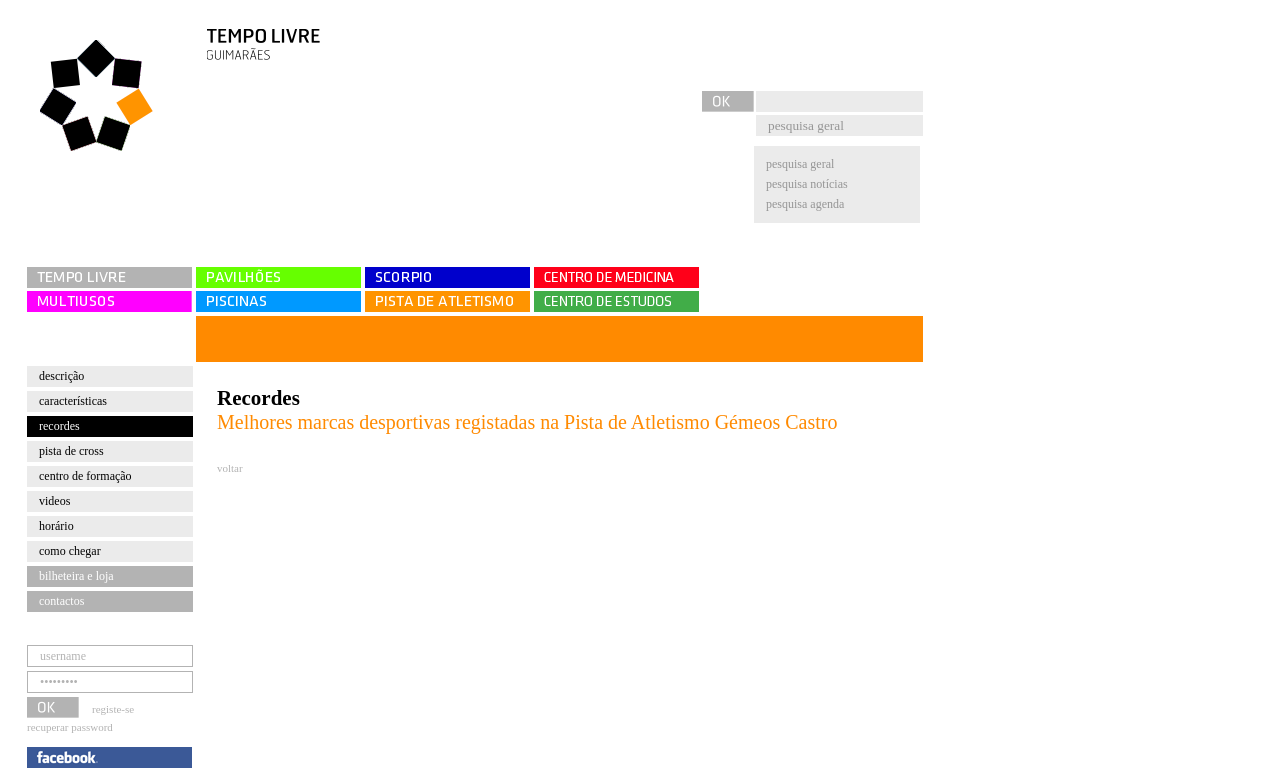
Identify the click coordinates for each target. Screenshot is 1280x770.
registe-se (113, 709)
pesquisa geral (800, 164)
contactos (61, 601)
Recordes (59, 426)
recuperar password (70, 727)
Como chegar (70, 551)
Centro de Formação (85, 476)
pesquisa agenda (805, 204)
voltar (230, 468)
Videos (54, 501)
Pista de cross (71, 451)
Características (73, 401)
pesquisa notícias (807, 184)
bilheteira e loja (76, 576)
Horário (56, 526)
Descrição (61, 376)
